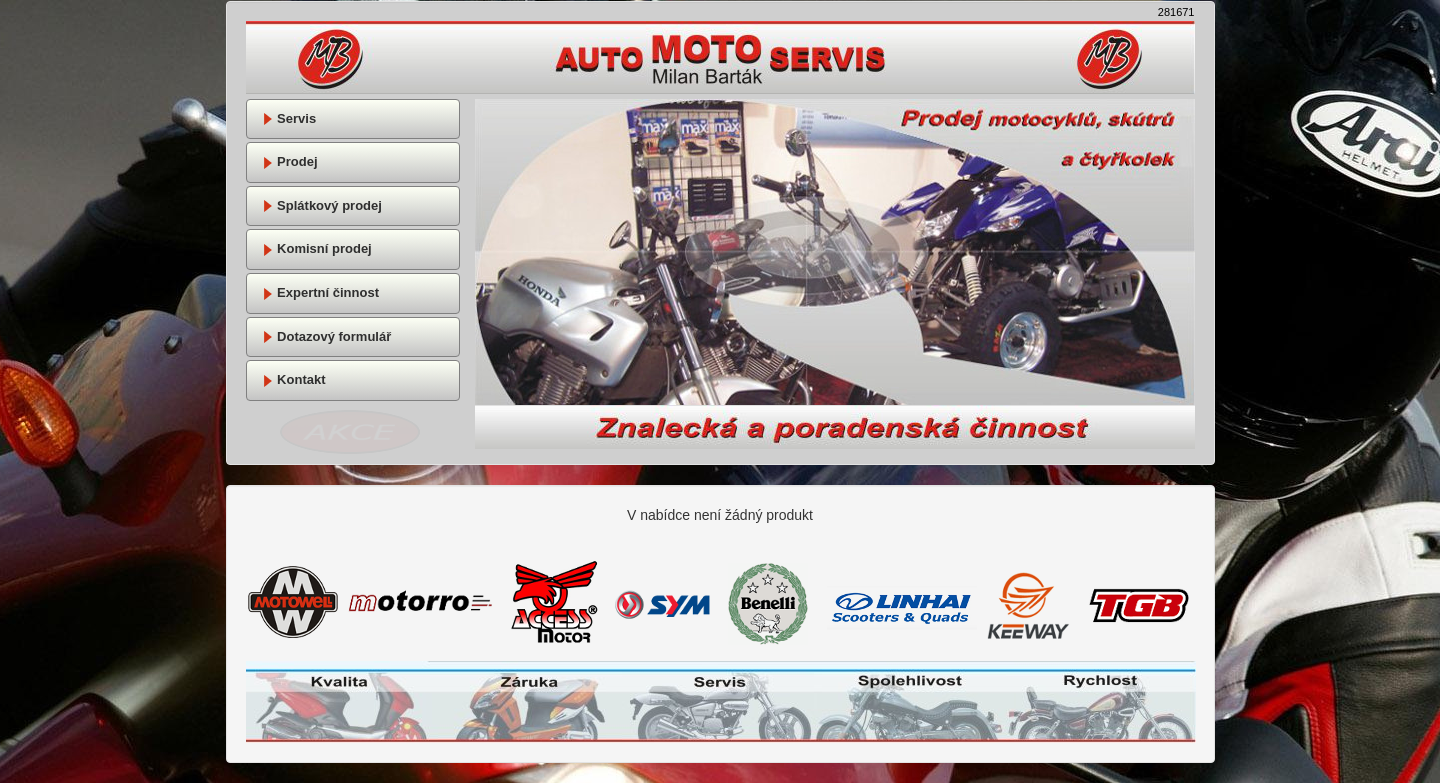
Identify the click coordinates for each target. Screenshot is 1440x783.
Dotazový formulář (327, 336)
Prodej (290, 161)
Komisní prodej (317, 248)
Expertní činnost (320, 292)
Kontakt (294, 379)
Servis (289, 118)
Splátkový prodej (322, 205)
